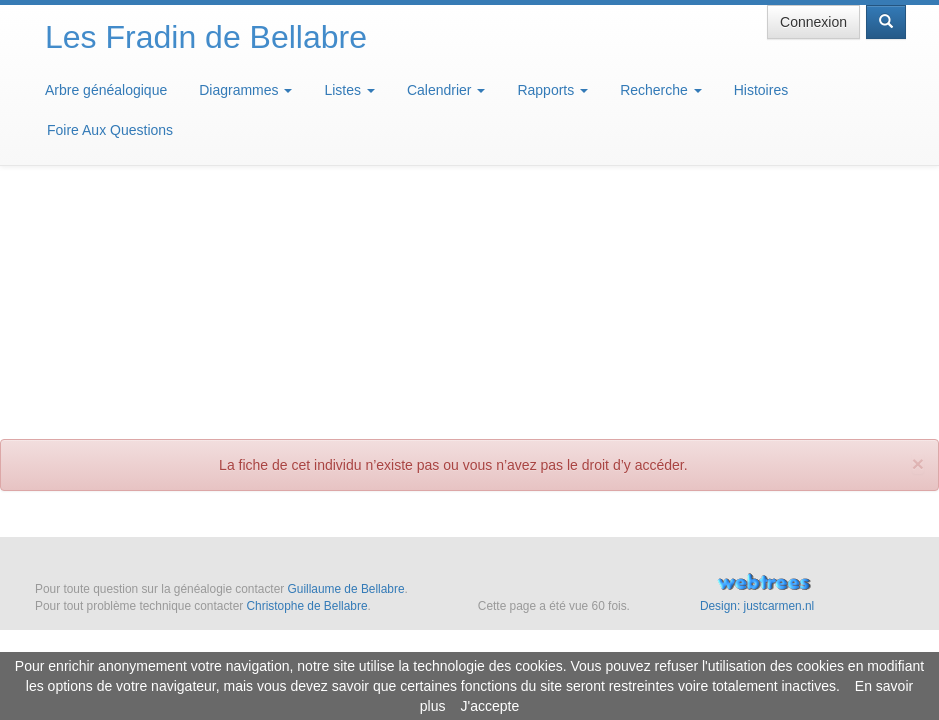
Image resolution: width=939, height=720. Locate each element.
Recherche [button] (661, 90)
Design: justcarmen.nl (757, 606)
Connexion (813, 22)
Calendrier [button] (446, 90)
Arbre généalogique (106, 90)
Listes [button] (349, 90)
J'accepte (489, 706)
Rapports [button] (552, 90)
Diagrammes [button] (245, 90)
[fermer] (918, 209)
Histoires (761, 90)
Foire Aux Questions (110, 130)
